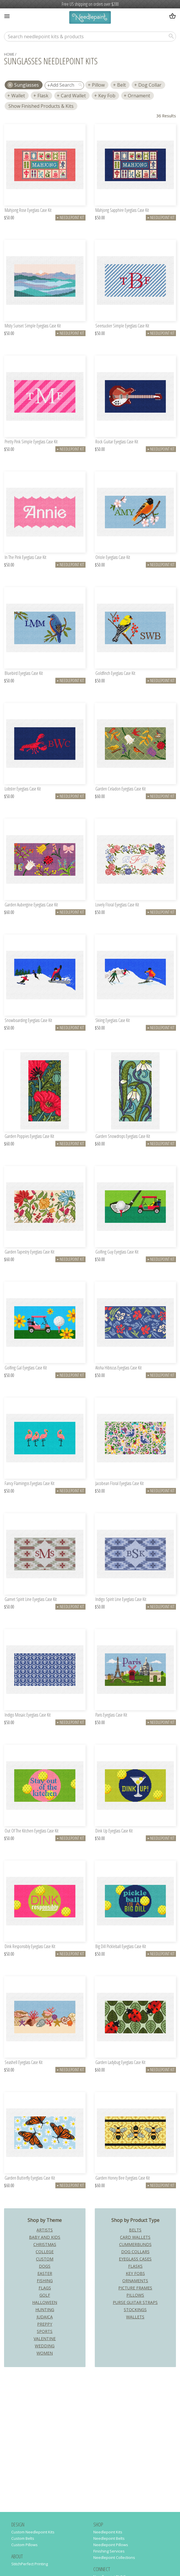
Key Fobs (135, 2273)
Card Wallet (73, 95)
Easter (44, 2273)
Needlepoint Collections (114, 2557)
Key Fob (106, 95)
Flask (42, 95)
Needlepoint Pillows (110, 2544)
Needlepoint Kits (107, 2532)
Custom (44, 2259)
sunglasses (26, 85)
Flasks (135, 2266)
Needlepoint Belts (109, 2538)
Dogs (44, 2266)
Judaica (45, 2317)
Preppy (44, 2324)
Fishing (45, 2280)
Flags (45, 2288)
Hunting (44, 2309)
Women (45, 2353)
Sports (44, 2331)
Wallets (135, 2317)
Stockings (135, 2309)
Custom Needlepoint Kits (32, 2532)
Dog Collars (135, 2251)
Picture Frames (135, 2288)
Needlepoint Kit (70, 217)
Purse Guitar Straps (135, 2302)
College (45, 2251)
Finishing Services (109, 2551)
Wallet (18, 95)
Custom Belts (22, 2538)
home (9, 54)
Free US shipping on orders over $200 (90, 4)
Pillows (135, 2295)
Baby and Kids (44, 2237)
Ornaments (135, 2280)
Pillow (98, 85)
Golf (44, 2295)
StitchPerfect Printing (29, 2563)
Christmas (44, 2244)
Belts (135, 2230)
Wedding (44, 2346)
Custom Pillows (24, 2544)
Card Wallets (135, 2237)
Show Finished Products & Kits (41, 106)
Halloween (44, 2302)
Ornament (139, 95)
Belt (121, 85)
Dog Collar (149, 85)
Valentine (45, 2338)
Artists (45, 2230)
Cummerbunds (135, 2244)
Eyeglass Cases (135, 2259)
